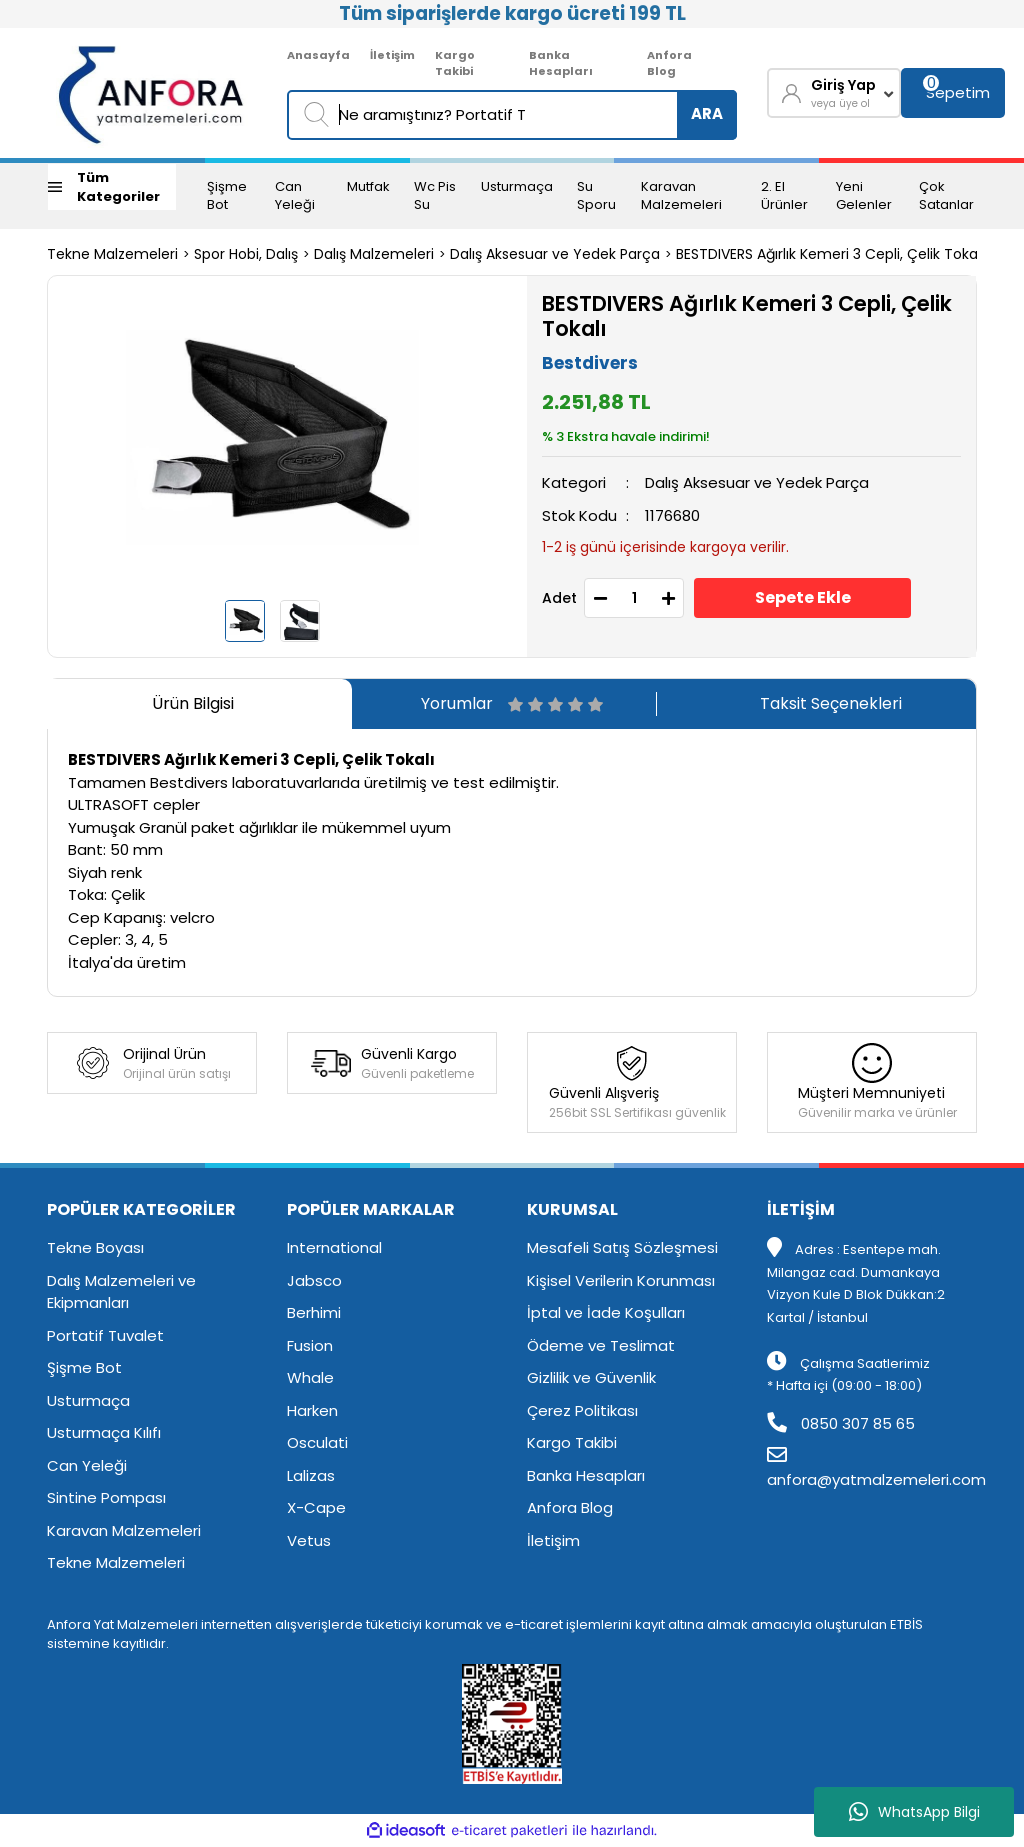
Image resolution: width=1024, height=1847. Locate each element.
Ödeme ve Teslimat (601, 1345)
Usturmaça (517, 186)
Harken (312, 1410)
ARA (707, 113)
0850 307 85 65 (841, 1423)
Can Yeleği (295, 195)
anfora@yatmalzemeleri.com (876, 1468)
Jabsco (314, 1280)
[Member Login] (834, 93)
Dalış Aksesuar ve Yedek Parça (757, 482)
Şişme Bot (227, 195)
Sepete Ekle (803, 597)
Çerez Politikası (582, 1410)
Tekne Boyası (95, 1247)
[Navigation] (112, 187)
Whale (310, 1377)
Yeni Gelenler (864, 195)
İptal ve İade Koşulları (606, 1312)
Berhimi (314, 1312)
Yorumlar (512, 703)
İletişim (392, 55)
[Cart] (953, 93)
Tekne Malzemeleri (116, 1562)
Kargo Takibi (455, 63)
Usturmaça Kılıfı (104, 1432)
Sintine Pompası (106, 1497)
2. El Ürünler (784, 195)
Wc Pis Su (435, 195)
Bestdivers (590, 363)
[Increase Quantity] (668, 598)
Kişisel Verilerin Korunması (621, 1280)
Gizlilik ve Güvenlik (591, 1377)
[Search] (512, 115)
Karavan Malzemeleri (681, 195)
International (334, 1247)
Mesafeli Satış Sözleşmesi (622, 1247)
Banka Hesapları (561, 63)
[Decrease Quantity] (600, 598)
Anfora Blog (669, 63)
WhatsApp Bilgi (914, 1812)
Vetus (309, 1540)
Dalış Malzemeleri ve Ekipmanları (121, 1292)
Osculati (317, 1442)
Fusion (310, 1345)
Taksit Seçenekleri (831, 703)
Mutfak (368, 186)
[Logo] (152, 93)
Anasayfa (318, 55)
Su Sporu (596, 195)
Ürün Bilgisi (193, 703)
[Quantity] (634, 598)
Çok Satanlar (946, 195)
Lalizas (311, 1475)
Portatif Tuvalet (105, 1335)
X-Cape (316, 1507)
